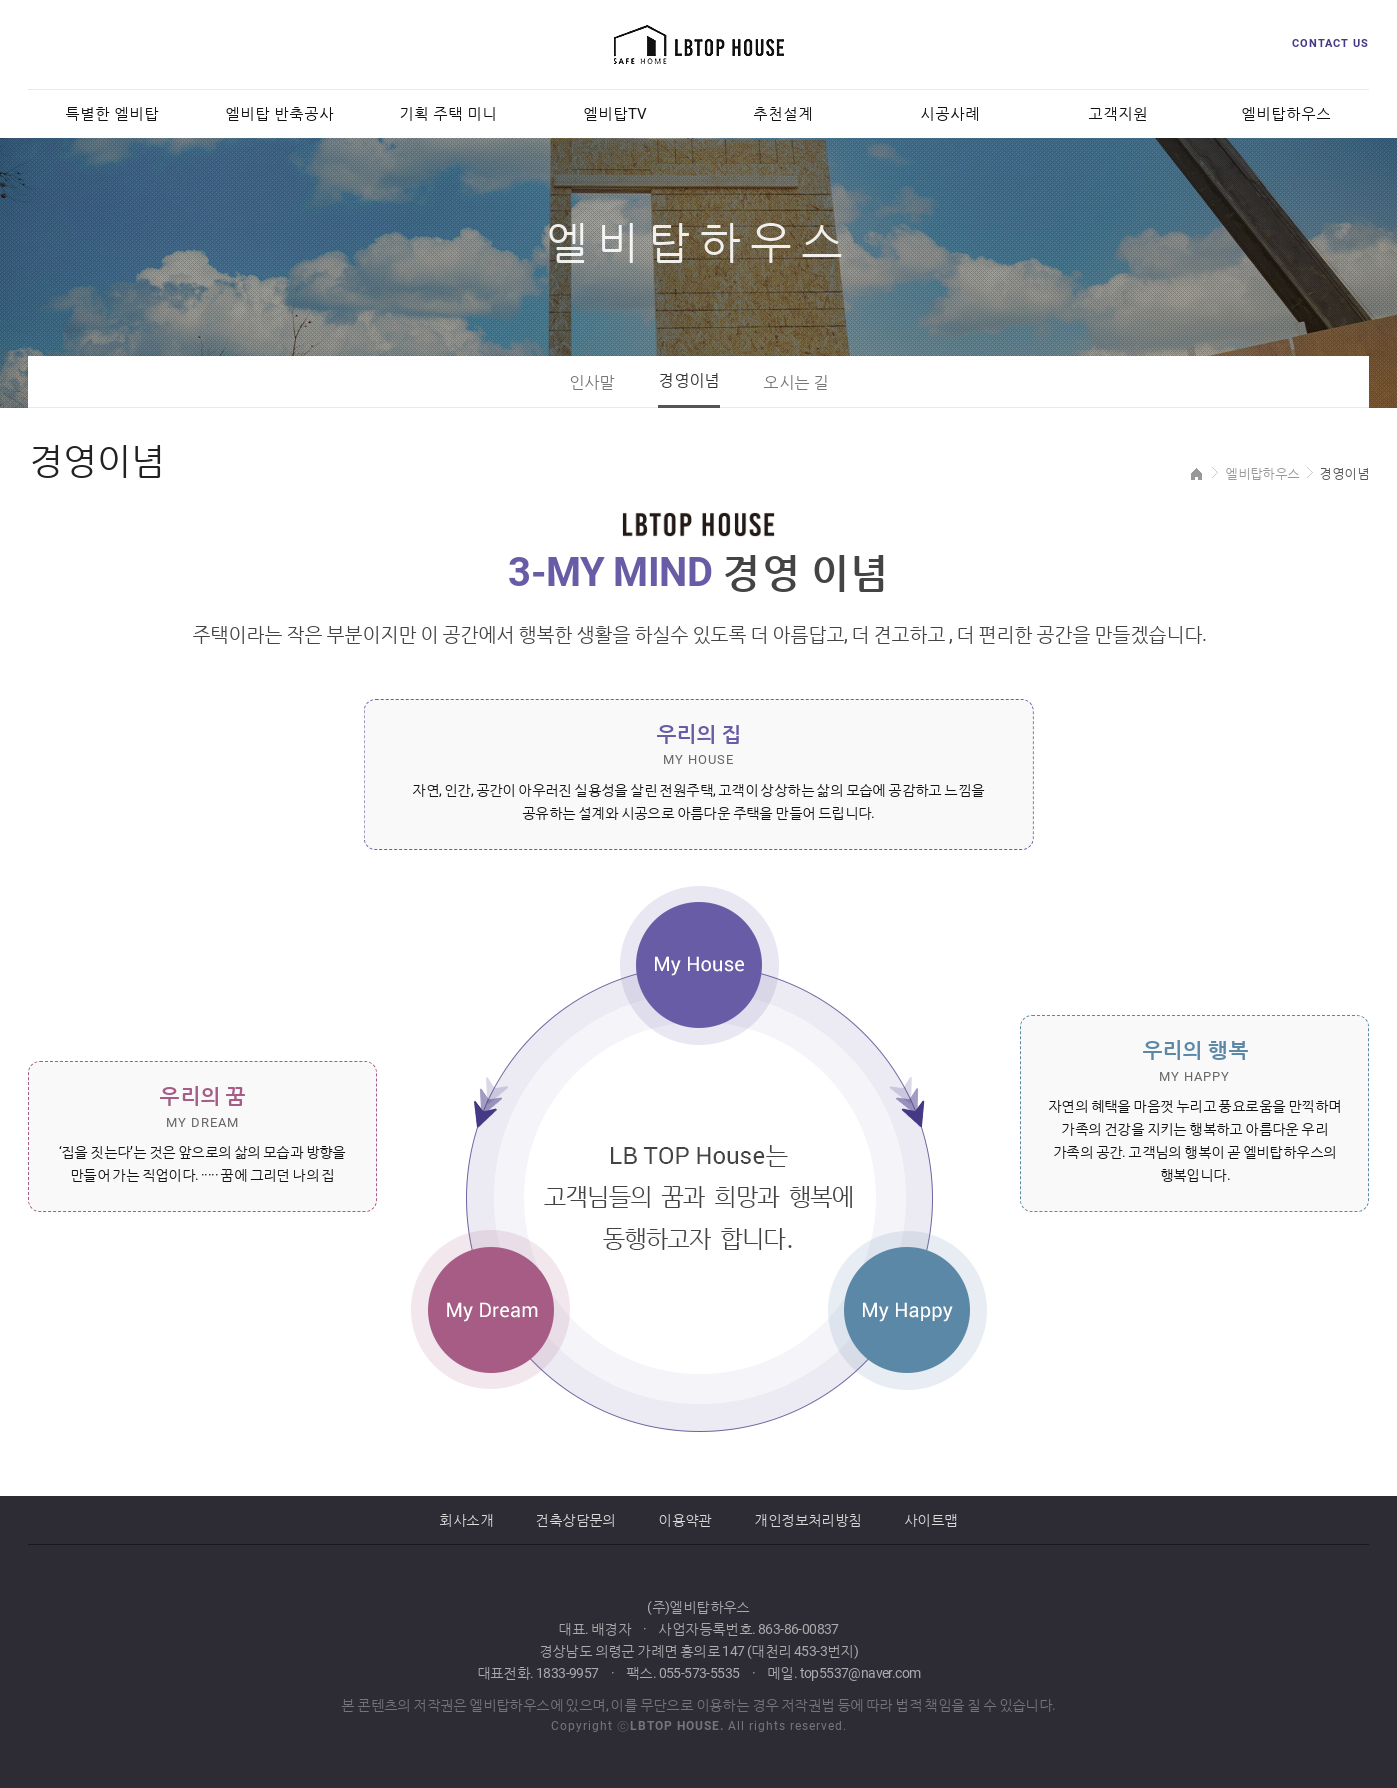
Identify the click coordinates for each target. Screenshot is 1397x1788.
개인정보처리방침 (807, 1520)
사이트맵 (931, 1520)
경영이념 (689, 380)
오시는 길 (795, 382)
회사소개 (466, 1520)
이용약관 (685, 1520)
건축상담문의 (575, 1520)
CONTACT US (1330, 43)
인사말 (592, 382)
